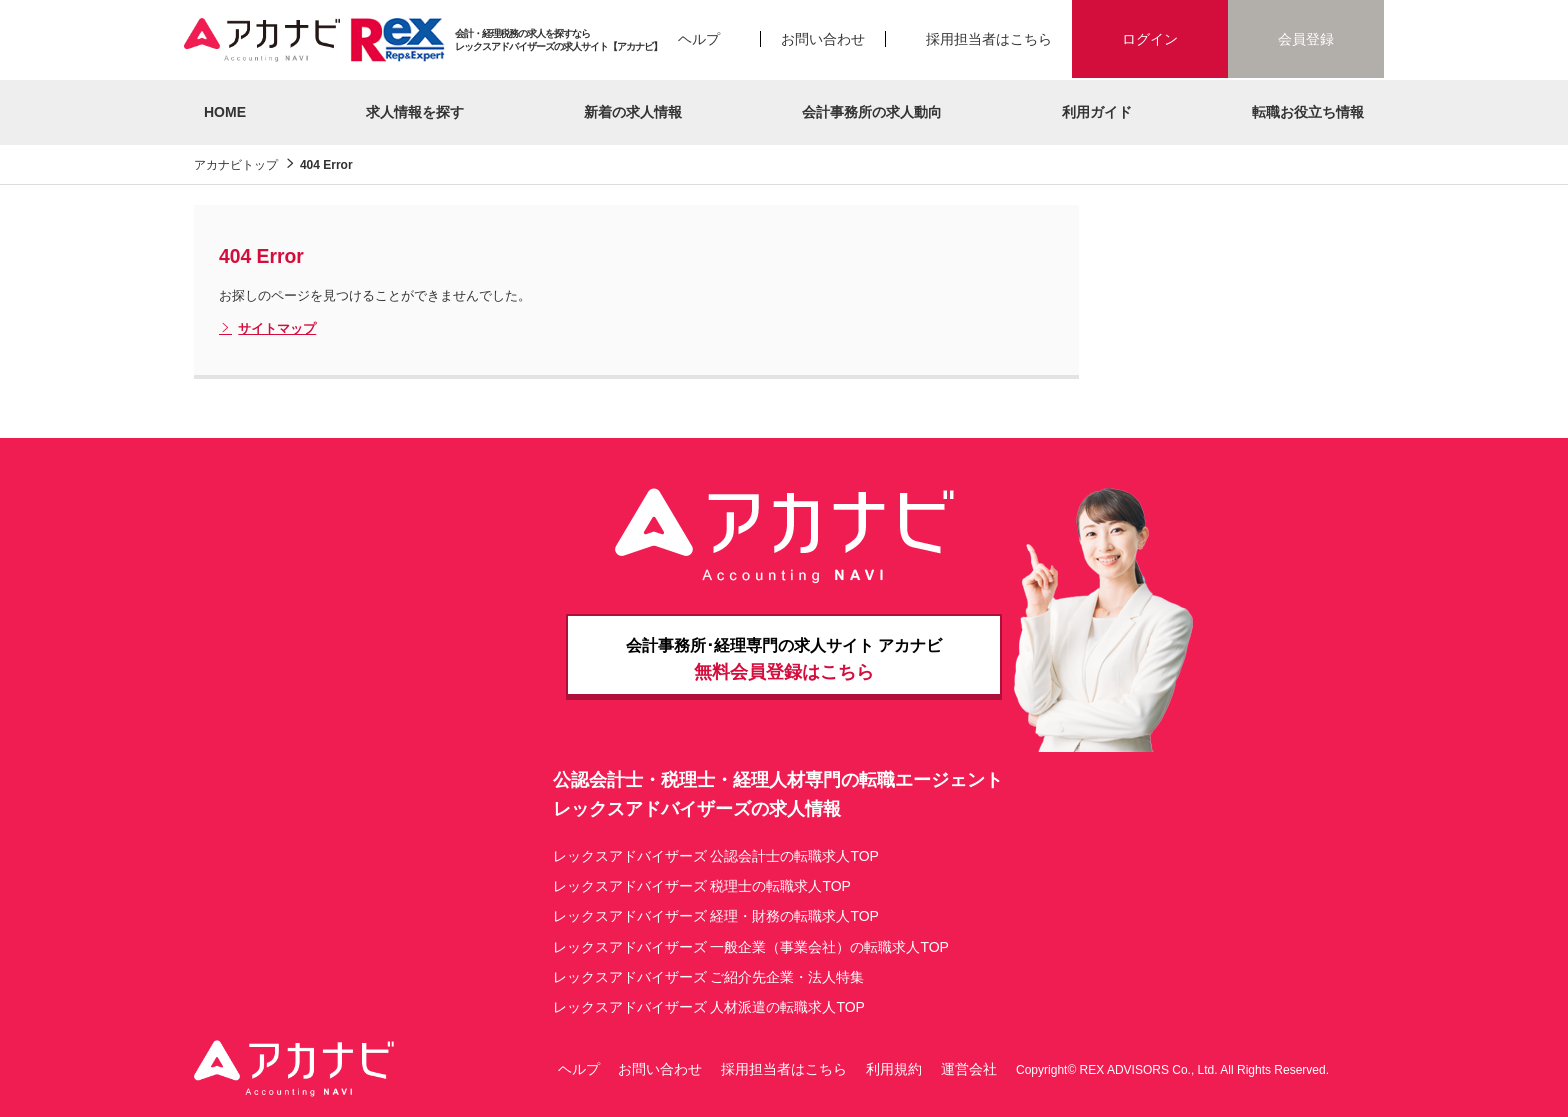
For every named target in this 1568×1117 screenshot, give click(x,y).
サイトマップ (267, 329)
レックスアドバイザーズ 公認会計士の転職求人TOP (716, 856)
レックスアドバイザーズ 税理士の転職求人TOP (702, 886)
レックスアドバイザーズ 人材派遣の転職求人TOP (709, 1007)
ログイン (1150, 39)
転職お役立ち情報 (1308, 112)
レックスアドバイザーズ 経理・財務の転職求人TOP (716, 916)
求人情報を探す (415, 112)
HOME (225, 112)
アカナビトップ (236, 165)
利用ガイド (1097, 112)
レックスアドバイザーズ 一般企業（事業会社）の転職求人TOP (751, 947)
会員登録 (1306, 39)
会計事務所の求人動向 (872, 112)
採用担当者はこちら (989, 39)
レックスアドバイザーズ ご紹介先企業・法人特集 (709, 977)
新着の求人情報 (633, 112)
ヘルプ (699, 39)
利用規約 (894, 1069)
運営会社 (969, 1069)
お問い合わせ (823, 39)
